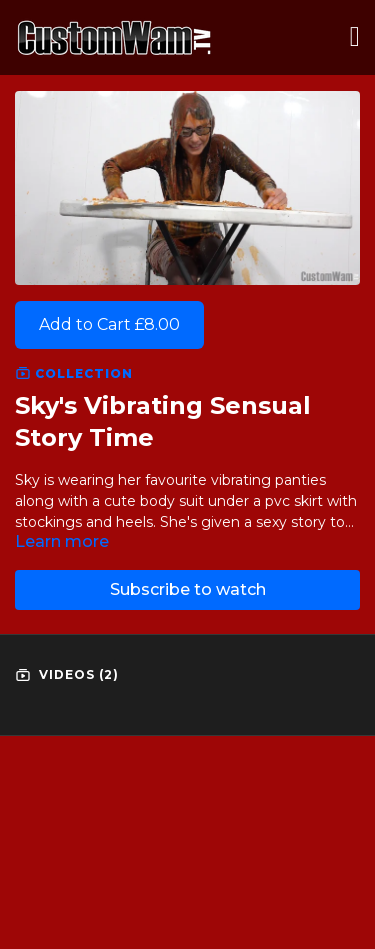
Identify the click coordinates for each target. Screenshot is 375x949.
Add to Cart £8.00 (109, 324)
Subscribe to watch (188, 589)
